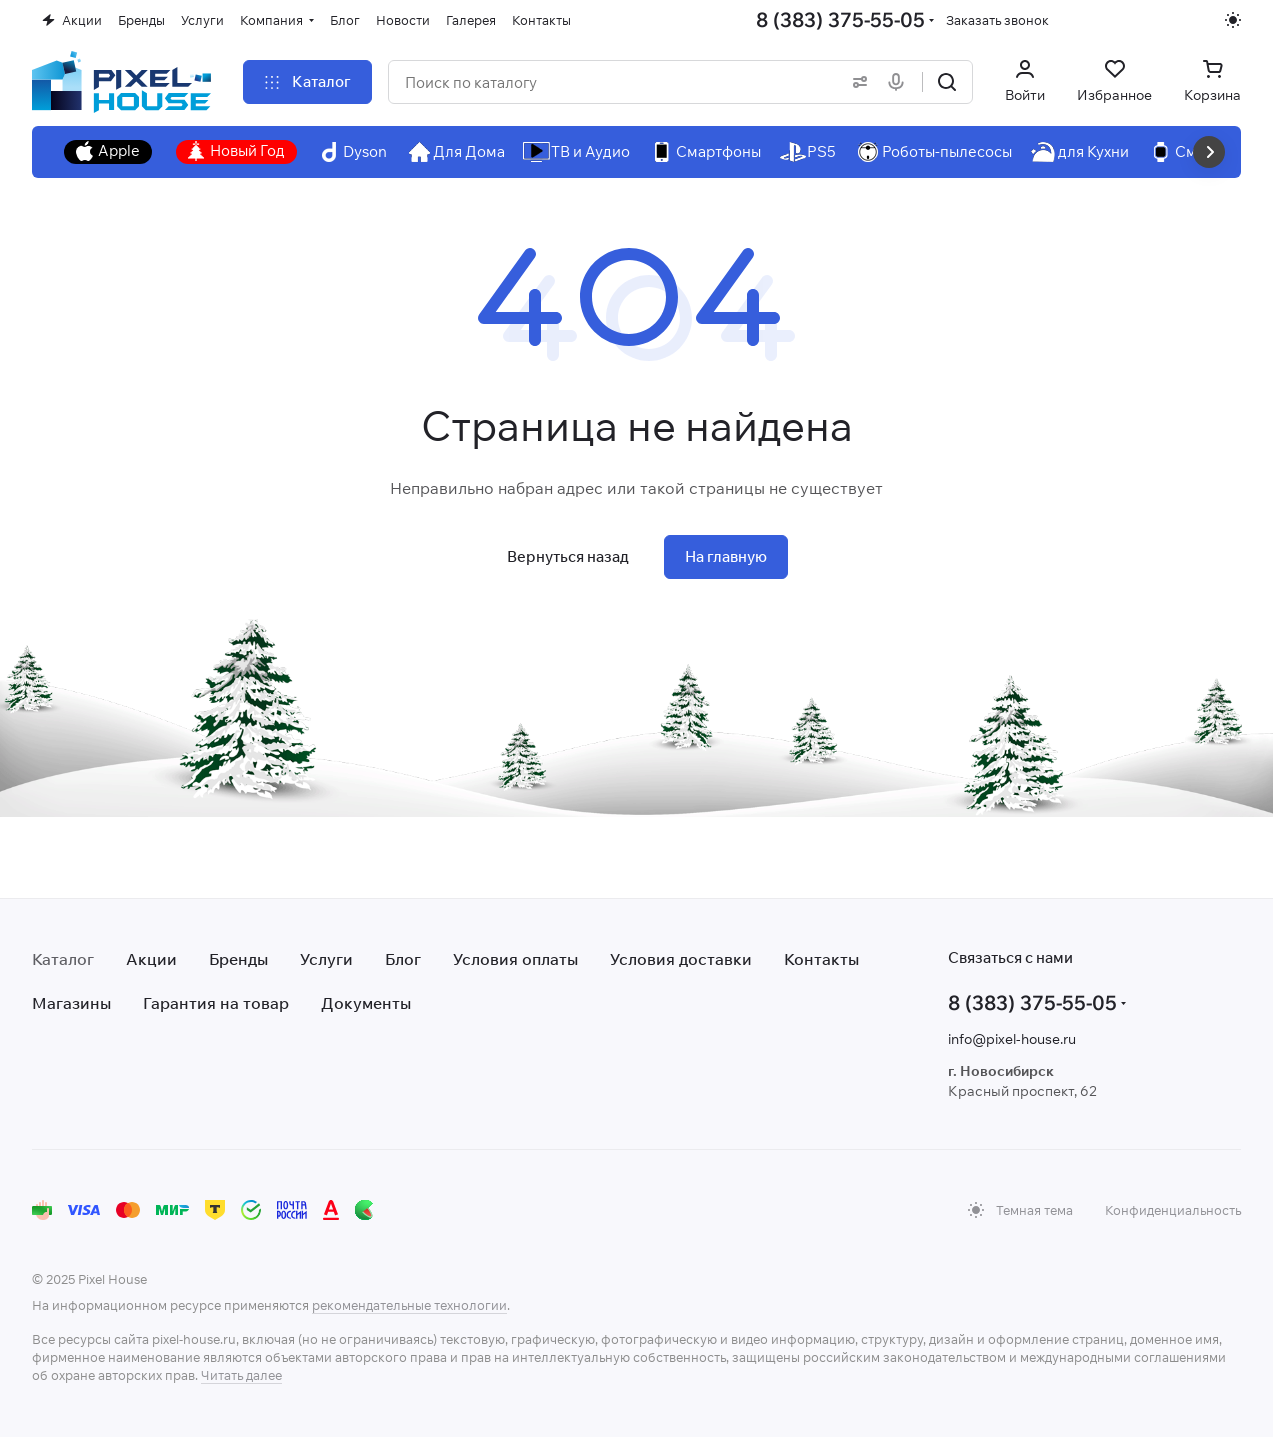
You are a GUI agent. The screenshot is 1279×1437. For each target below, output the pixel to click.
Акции (151, 959)
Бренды (238, 959)
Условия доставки (681, 959)
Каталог (63, 959)
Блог (403, 959)
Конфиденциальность (1173, 1210)
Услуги (326, 959)
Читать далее (241, 1375)
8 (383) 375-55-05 (840, 19)
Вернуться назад (568, 556)
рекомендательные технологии (409, 1305)
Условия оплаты (515, 959)
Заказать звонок (997, 20)
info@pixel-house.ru (1012, 1039)
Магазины (71, 1003)
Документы (366, 1003)
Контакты (821, 959)
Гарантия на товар (216, 1003)
